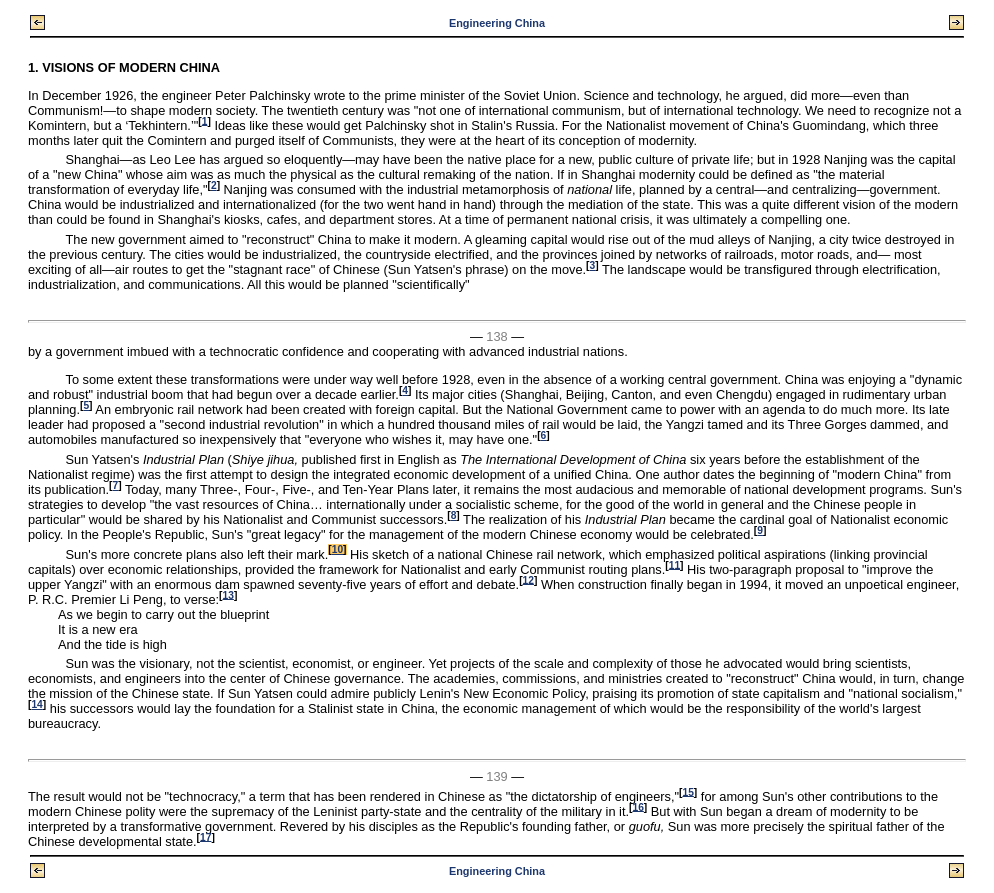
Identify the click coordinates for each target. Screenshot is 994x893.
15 (687, 791)
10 (337, 549)
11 (674, 564)
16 (637, 806)
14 (36, 704)
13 (228, 594)
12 (528, 579)
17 (205, 836)
